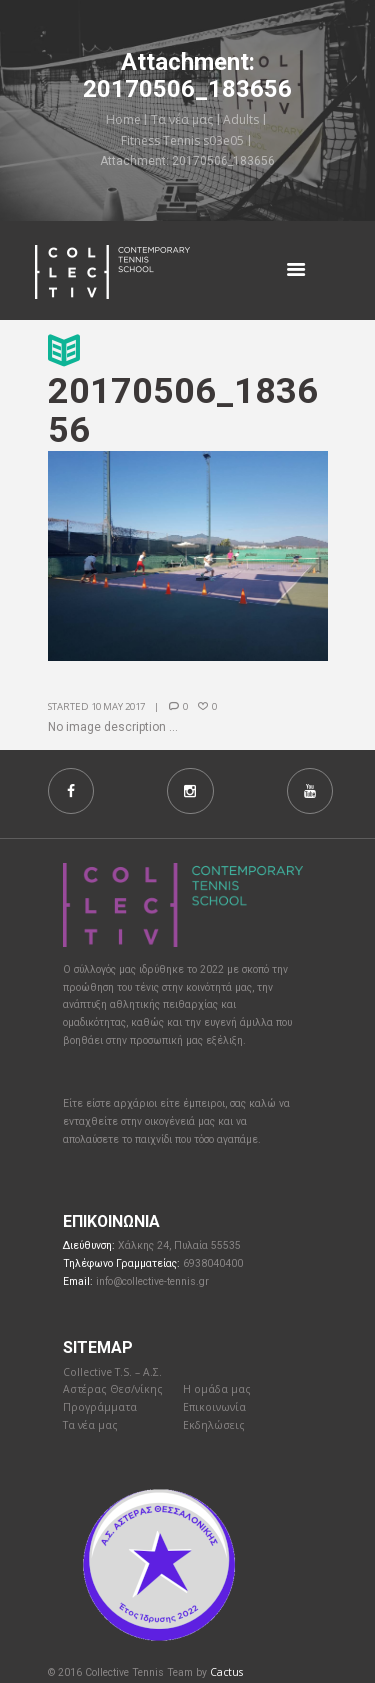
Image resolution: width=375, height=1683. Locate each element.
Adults (241, 119)
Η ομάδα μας (217, 1389)
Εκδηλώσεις (214, 1425)
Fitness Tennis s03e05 (182, 140)
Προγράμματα (100, 1407)
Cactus (226, 1672)
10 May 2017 (118, 706)
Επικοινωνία (214, 1407)
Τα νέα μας (182, 119)
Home (123, 119)
